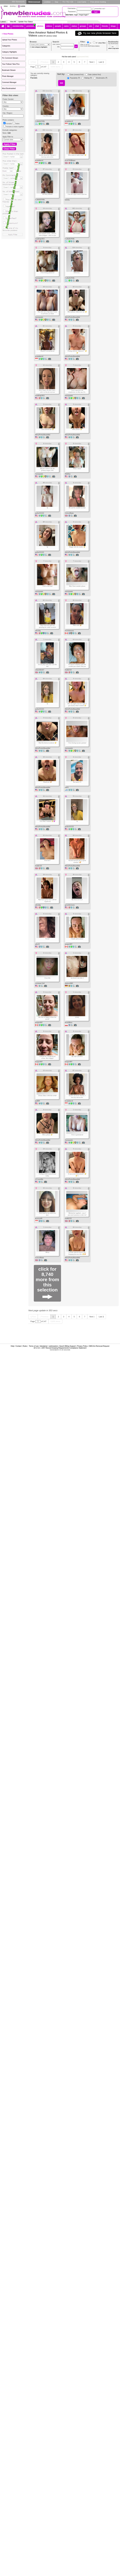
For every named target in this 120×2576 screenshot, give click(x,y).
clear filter (102, 43)
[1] (53, 62)
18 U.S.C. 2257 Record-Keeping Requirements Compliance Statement (60, 1348)
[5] (74, 62)
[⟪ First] (33, 62)
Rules (25, 1346)
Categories (6, 46)
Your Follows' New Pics (10, 64)
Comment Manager (9, 82)
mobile (22, 6)
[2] (58, 62)
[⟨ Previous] (44, 62)
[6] (79, 62)
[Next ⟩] (92, 62)
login (76, 15)
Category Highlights (9, 52)
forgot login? (84, 15)
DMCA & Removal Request (99, 1346)
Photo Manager (8, 76)
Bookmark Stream (9, 70)
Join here (69, 15)
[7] (84, 62)
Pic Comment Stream (10, 58)
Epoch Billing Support (67, 1346)
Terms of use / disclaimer (38, 1346)
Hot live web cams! (75, 57)
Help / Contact (16, 1346)
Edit (9, 133)
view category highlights (39, 47)
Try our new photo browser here (96, 33)
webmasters (53, 1346)
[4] (69, 62)
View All (13, 22)
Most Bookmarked (9, 88)
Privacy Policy (82, 1346)
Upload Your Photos (9, 40)
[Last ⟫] (101, 62)
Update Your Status (25, 22)
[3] (63, 62)
